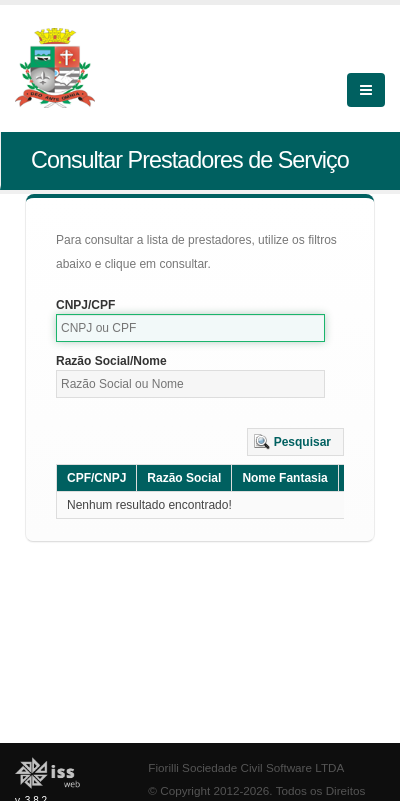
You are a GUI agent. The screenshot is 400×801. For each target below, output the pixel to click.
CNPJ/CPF (85, 305)
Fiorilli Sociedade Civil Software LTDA (246, 767)
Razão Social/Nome (111, 361)
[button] (295, 442)
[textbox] (190, 328)
